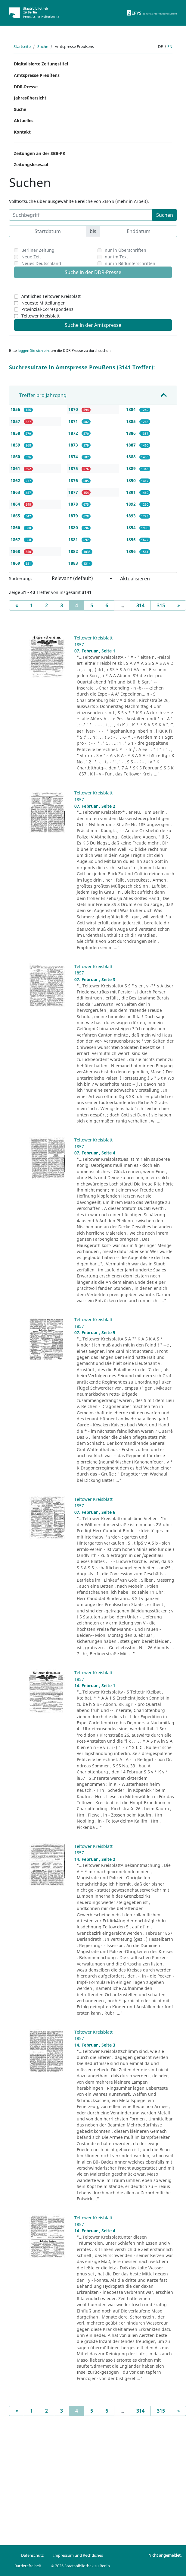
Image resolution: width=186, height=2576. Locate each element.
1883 (73, 563)
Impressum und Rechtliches (78, 2555)
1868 (16, 551)
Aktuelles (23, 120)
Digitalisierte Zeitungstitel (41, 64)
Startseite (22, 46)
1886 (131, 433)
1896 (131, 551)
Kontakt (22, 132)
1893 (131, 516)
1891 (131, 492)
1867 (16, 539)
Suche (42, 46)
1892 (131, 504)
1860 (16, 456)
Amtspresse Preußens (37, 75)
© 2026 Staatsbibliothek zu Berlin (80, 2565)
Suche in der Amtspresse (93, 325)
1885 (131, 421)
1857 (16, 421)
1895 (131, 539)
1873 (73, 445)
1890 (131, 480)
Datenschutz (32, 2555)
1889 (131, 468)
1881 (73, 539)
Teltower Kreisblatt (40, 316)
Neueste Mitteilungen (43, 303)
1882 (73, 551)
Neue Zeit (31, 257)
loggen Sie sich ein (33, 350)
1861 (16, 468)
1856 (16, 409)
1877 (73, 492)
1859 (16, 445)
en (169, 46)
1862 (16, 480)
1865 (16, 516)
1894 (131, 527)
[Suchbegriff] (81, 215)
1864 (16, 504)
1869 (16, 563)
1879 (73, 516)
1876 (73, 480)
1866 (16, 527)
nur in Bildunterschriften (130, 263)
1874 (73, 456)
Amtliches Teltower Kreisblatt (51, 296)
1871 (73, 421)
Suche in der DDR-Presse (93, 272)
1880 (73, 527)
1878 (73, 504)
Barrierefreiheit (27, 2565)
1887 (131, 445)
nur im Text (116, 257)
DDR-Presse (26, 87)
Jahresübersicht (30, 98)
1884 (131, 409)
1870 (73, 409)
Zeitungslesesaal (31, 164)
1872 (73, 433)
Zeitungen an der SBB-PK (39, 153)
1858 (16, 433)
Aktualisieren (135, 578)
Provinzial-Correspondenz (47, 309)
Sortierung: (20, 578)
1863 (16, 492)
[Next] (178, 605)
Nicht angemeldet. (164, 2555)
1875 (73, 468)
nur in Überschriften (125, 250)
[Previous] (16, 605)
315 (161, 605)
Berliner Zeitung (37, 250)
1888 (131, 456)
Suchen (164, 215)
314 (140, 605)
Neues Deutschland (41, 263)
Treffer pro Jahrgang (43, 395)
